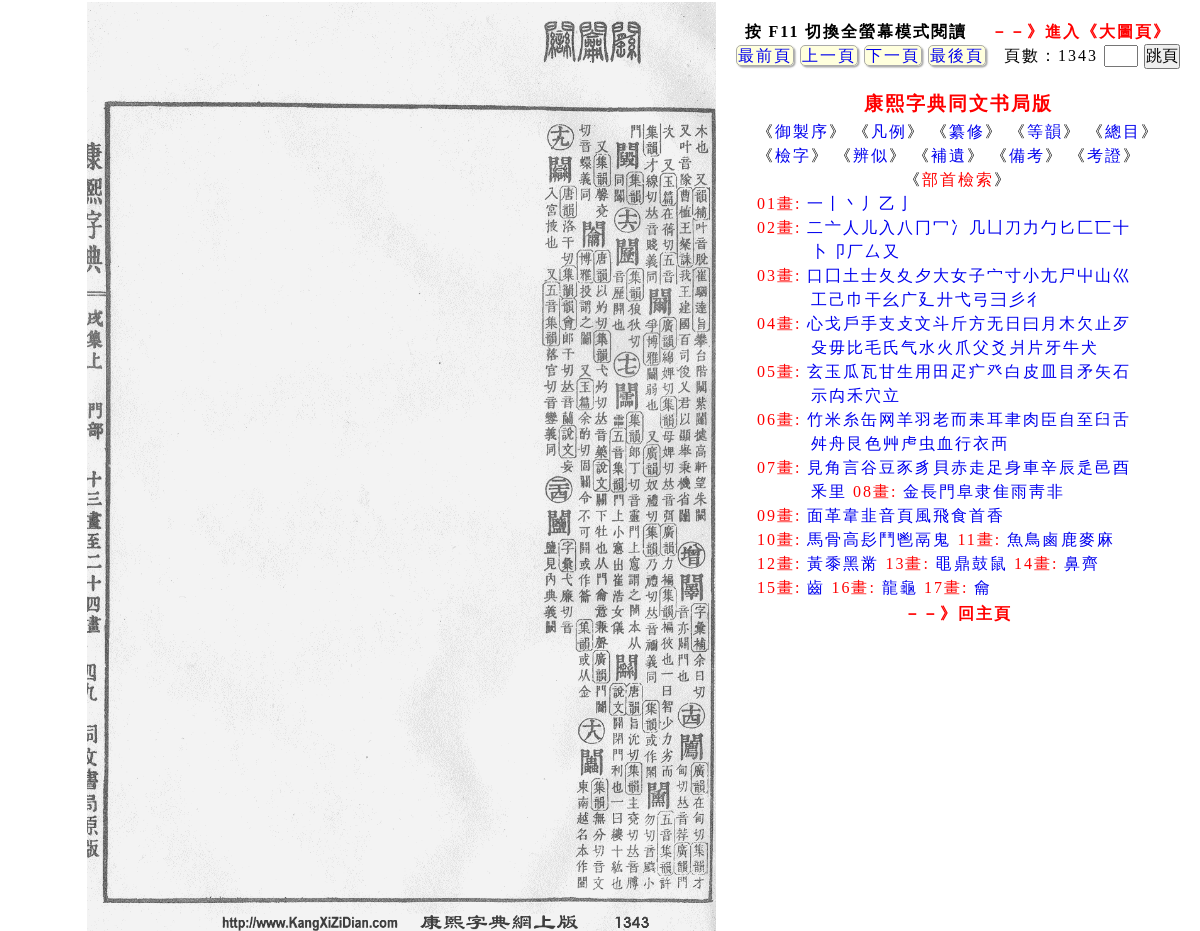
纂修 (967, 131)
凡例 (889, 131)
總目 (1123, 131)
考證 (1105, 155)
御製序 (802, 131)
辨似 (871, 155)
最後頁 (957, 55)
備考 (1027, 155)
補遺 (949, 155)
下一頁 (893, 55)
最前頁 (765, 55)
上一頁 (829, 55)
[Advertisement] (958, 790)
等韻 (1045, 131)
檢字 (793, 155)
